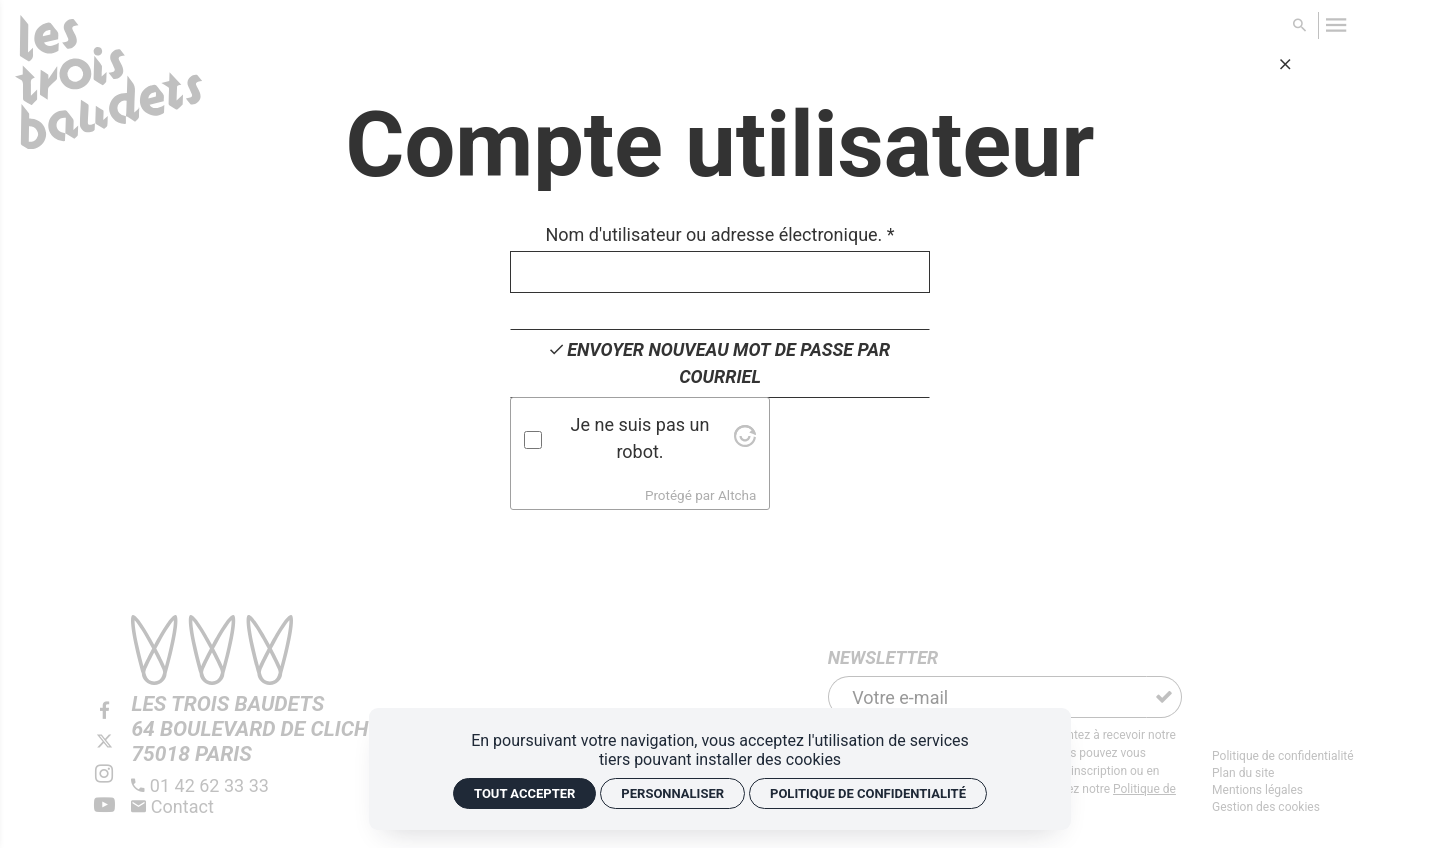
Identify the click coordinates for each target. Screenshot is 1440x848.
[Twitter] (104, 742)
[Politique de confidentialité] (1283, 756)
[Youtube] (104, 805)
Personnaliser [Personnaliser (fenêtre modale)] (672, 793)
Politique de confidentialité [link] (868, 793)
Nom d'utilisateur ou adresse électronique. (719, 234)
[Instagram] (104, 774)
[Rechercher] (1300, 25)
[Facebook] (104, 711)
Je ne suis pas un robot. (640, 438)
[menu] (1336, 26)
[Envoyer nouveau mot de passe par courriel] (720, 363)
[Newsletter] (987, 697)
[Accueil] (108, 89)
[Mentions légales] (1283, 790)
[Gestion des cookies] (1283, 807)
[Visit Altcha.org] (745, 440)
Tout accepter (524, 793)
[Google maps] (257, 729)
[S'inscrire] (1164, 697)
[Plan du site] (1283, 773)
